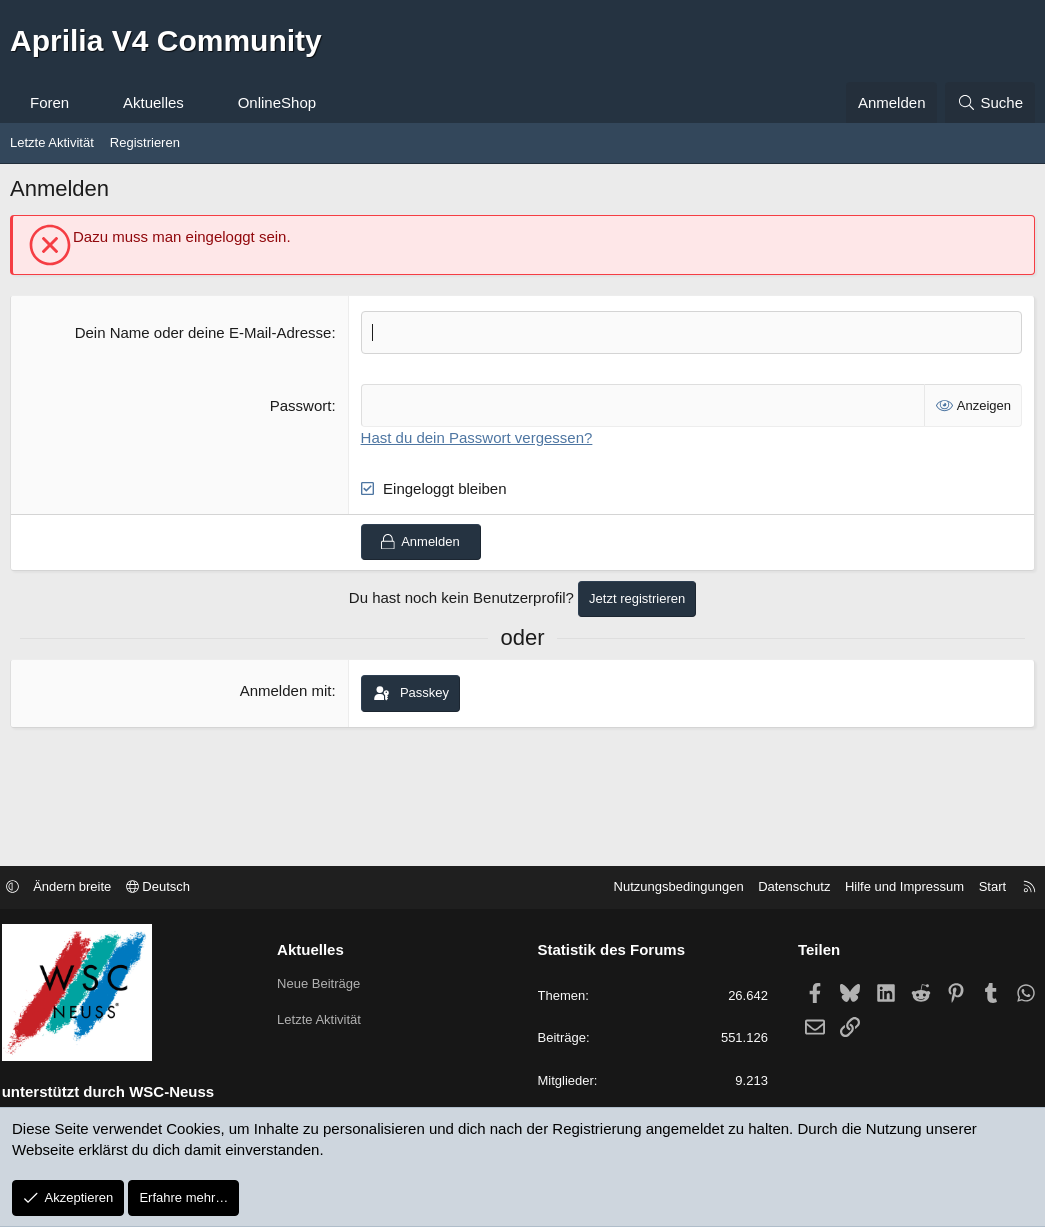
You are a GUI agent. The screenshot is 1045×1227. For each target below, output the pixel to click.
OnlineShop (277, 102)
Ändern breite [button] (86, 888)
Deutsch (171, 888)
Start (978, 888)
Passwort (301, 405)
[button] (87, 102)
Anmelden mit (286, 690)
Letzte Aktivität (52, 142)
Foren (49, 102)
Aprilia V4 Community (166, 40)
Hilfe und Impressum (891, 888)
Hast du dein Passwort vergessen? (477, 437)
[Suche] (990, 102)
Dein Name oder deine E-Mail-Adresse (203, 332)
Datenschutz (781, 888)
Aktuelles (153, 102)
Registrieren (145, 142)
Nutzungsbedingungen (665, 888)
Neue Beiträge (325, 984)
